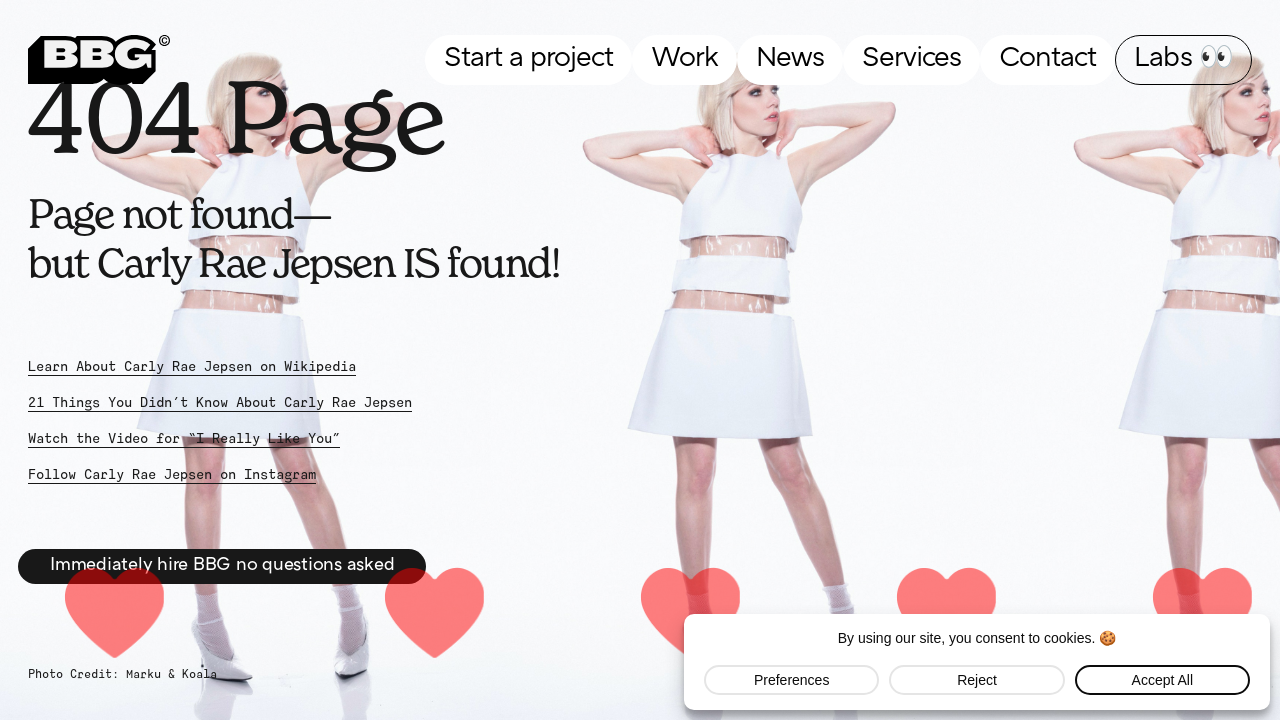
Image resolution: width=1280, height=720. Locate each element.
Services (911, 59)
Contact (1047, 59)
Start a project (528, 59)
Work (684, 59)
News (790, 59)
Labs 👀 (1183, 59)
